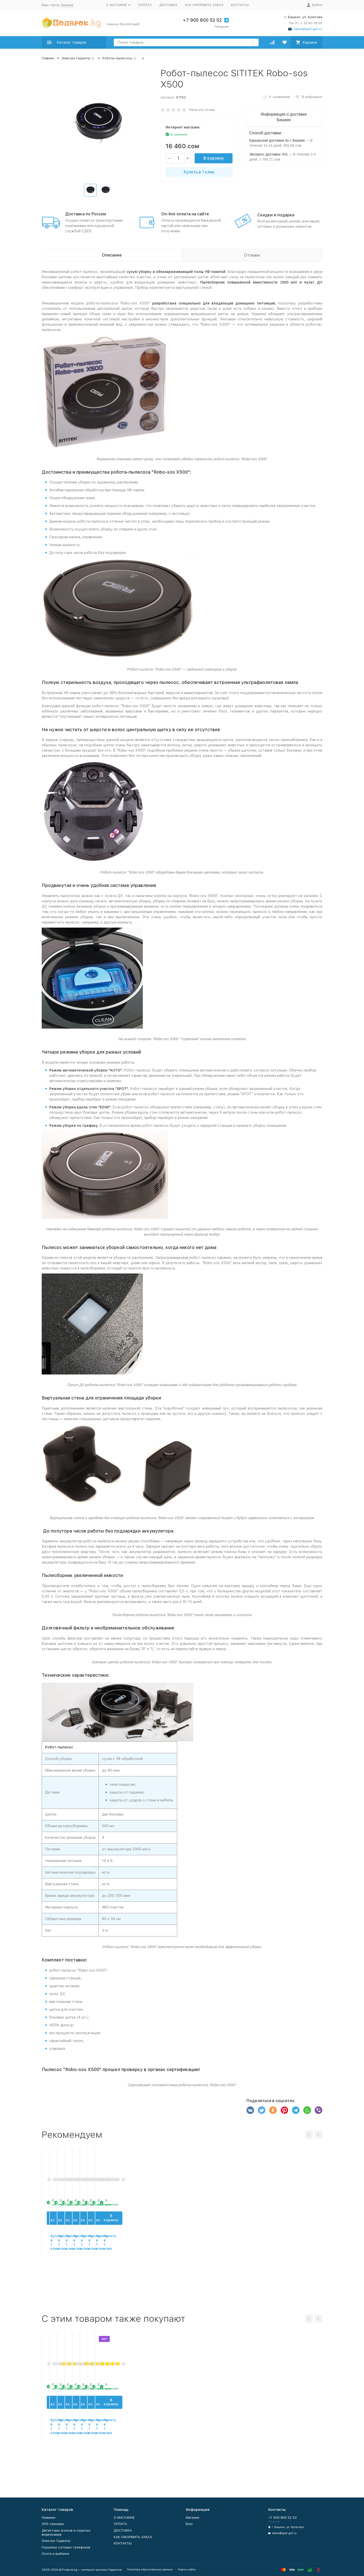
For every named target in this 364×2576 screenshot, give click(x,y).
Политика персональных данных (150, 2569)
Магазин (192, 2517)
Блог (189, 2524)
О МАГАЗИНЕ (124, 2517)
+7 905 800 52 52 (202, 20)
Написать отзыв (202, 110)
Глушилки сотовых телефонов (66, 2547)
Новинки (48, 2517)
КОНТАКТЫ (240, 5)
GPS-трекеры (53, 2524)
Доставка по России (85, 214)
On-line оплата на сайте (185, 214)
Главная (48, 58)
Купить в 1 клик (199, 172)
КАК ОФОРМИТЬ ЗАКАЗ (204, 5)
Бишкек (67, 5)
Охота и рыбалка (55, 2554)
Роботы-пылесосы (117, 58)
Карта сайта (187, 2569)
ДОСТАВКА (168, 5)
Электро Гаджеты (76, 58)
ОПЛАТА (145, 5)
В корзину (213, 158)
